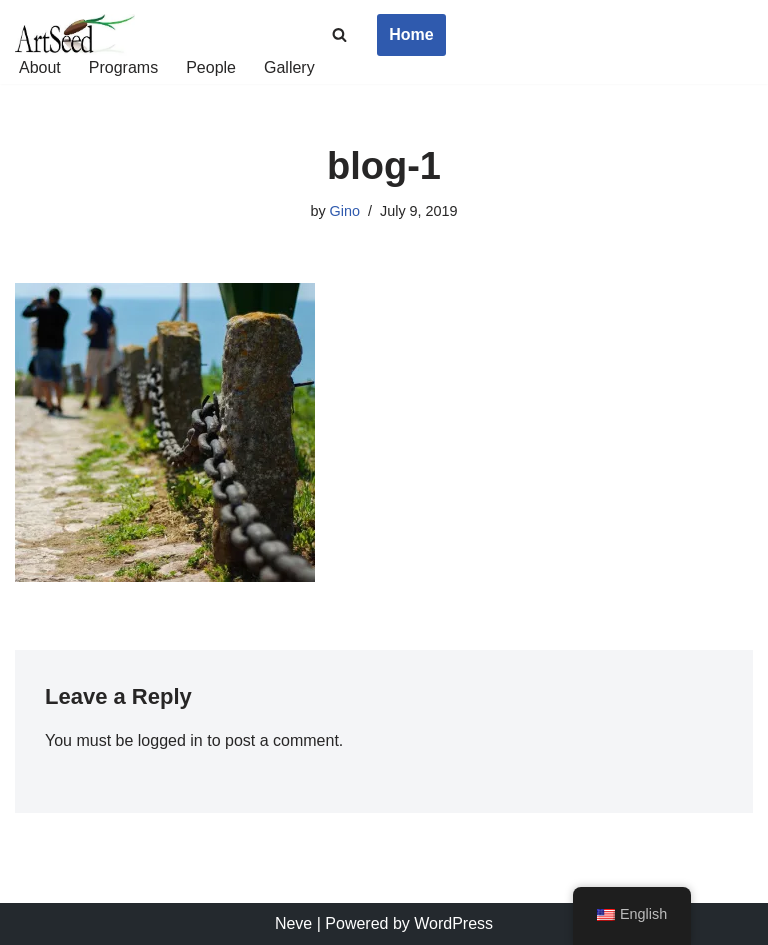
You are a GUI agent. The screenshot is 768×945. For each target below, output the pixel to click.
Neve (293, 923)
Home (411, 34)
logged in (170, 740)
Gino (345, 211)
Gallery (289, 67)
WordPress (453, 923)
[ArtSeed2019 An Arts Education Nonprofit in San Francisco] (75, 35)
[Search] (339, 34)
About (40, 67)
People (211, 67)
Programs (123, 67)
